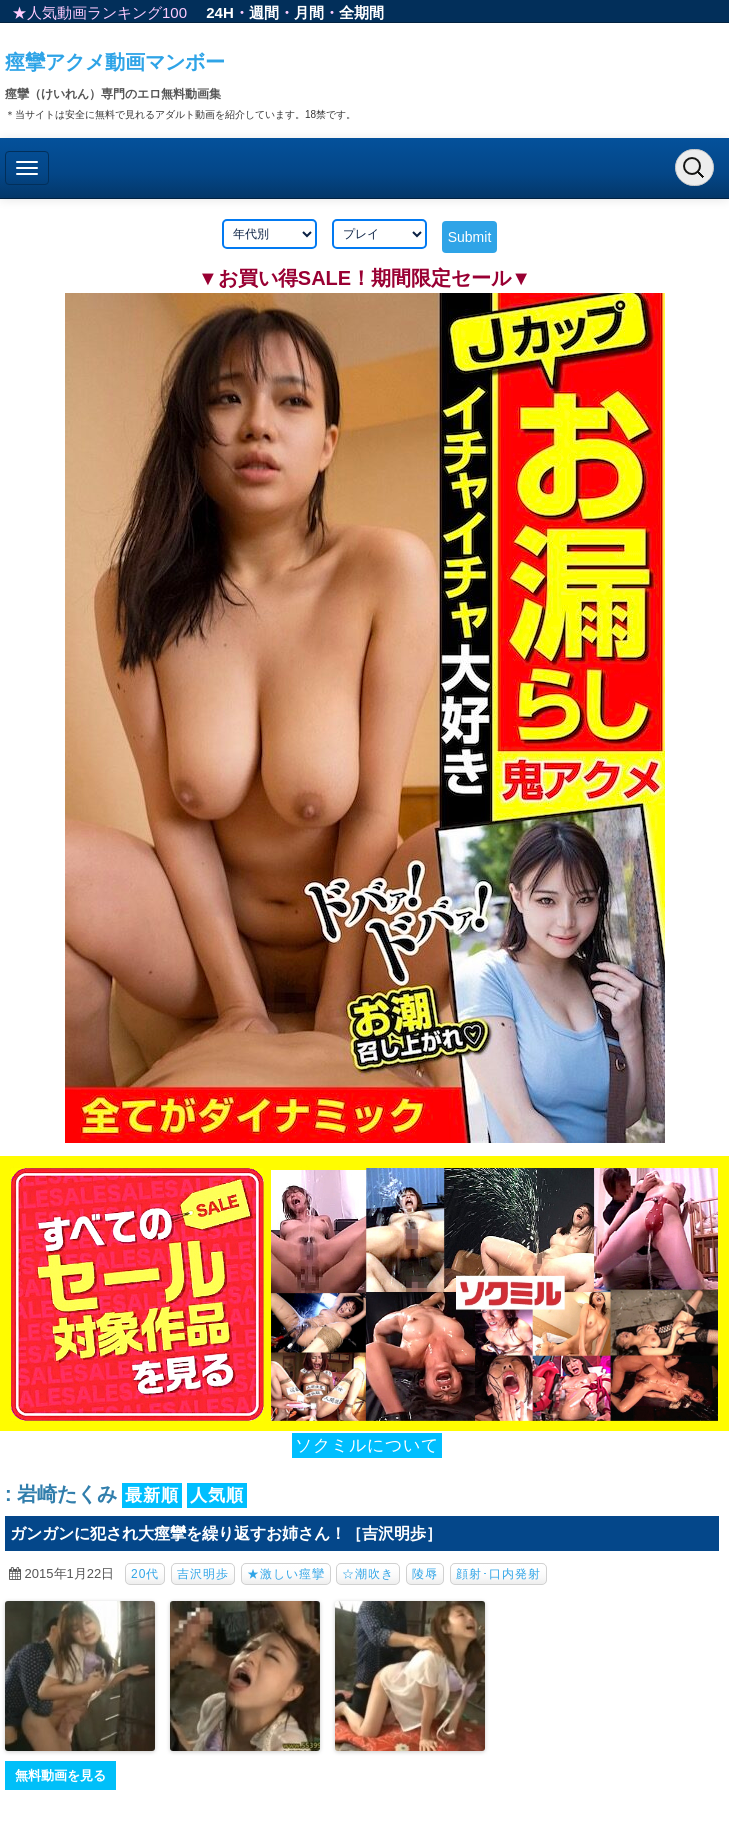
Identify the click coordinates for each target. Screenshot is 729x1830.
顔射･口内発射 (498, 1574)
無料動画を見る (60, 1775)
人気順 (217, 1495)
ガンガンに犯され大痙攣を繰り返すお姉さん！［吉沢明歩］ (226, 1533)
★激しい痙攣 (286, 1574)
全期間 (361, 12)
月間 (309, 12)
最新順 (152, 1495)
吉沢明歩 (203, 1574)
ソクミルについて (367, 1445)
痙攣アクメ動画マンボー (115, 62)
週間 (264, 12)
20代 (145, 1574)
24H (220, 12)
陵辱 (425, 1574)
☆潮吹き (368, 1574)
